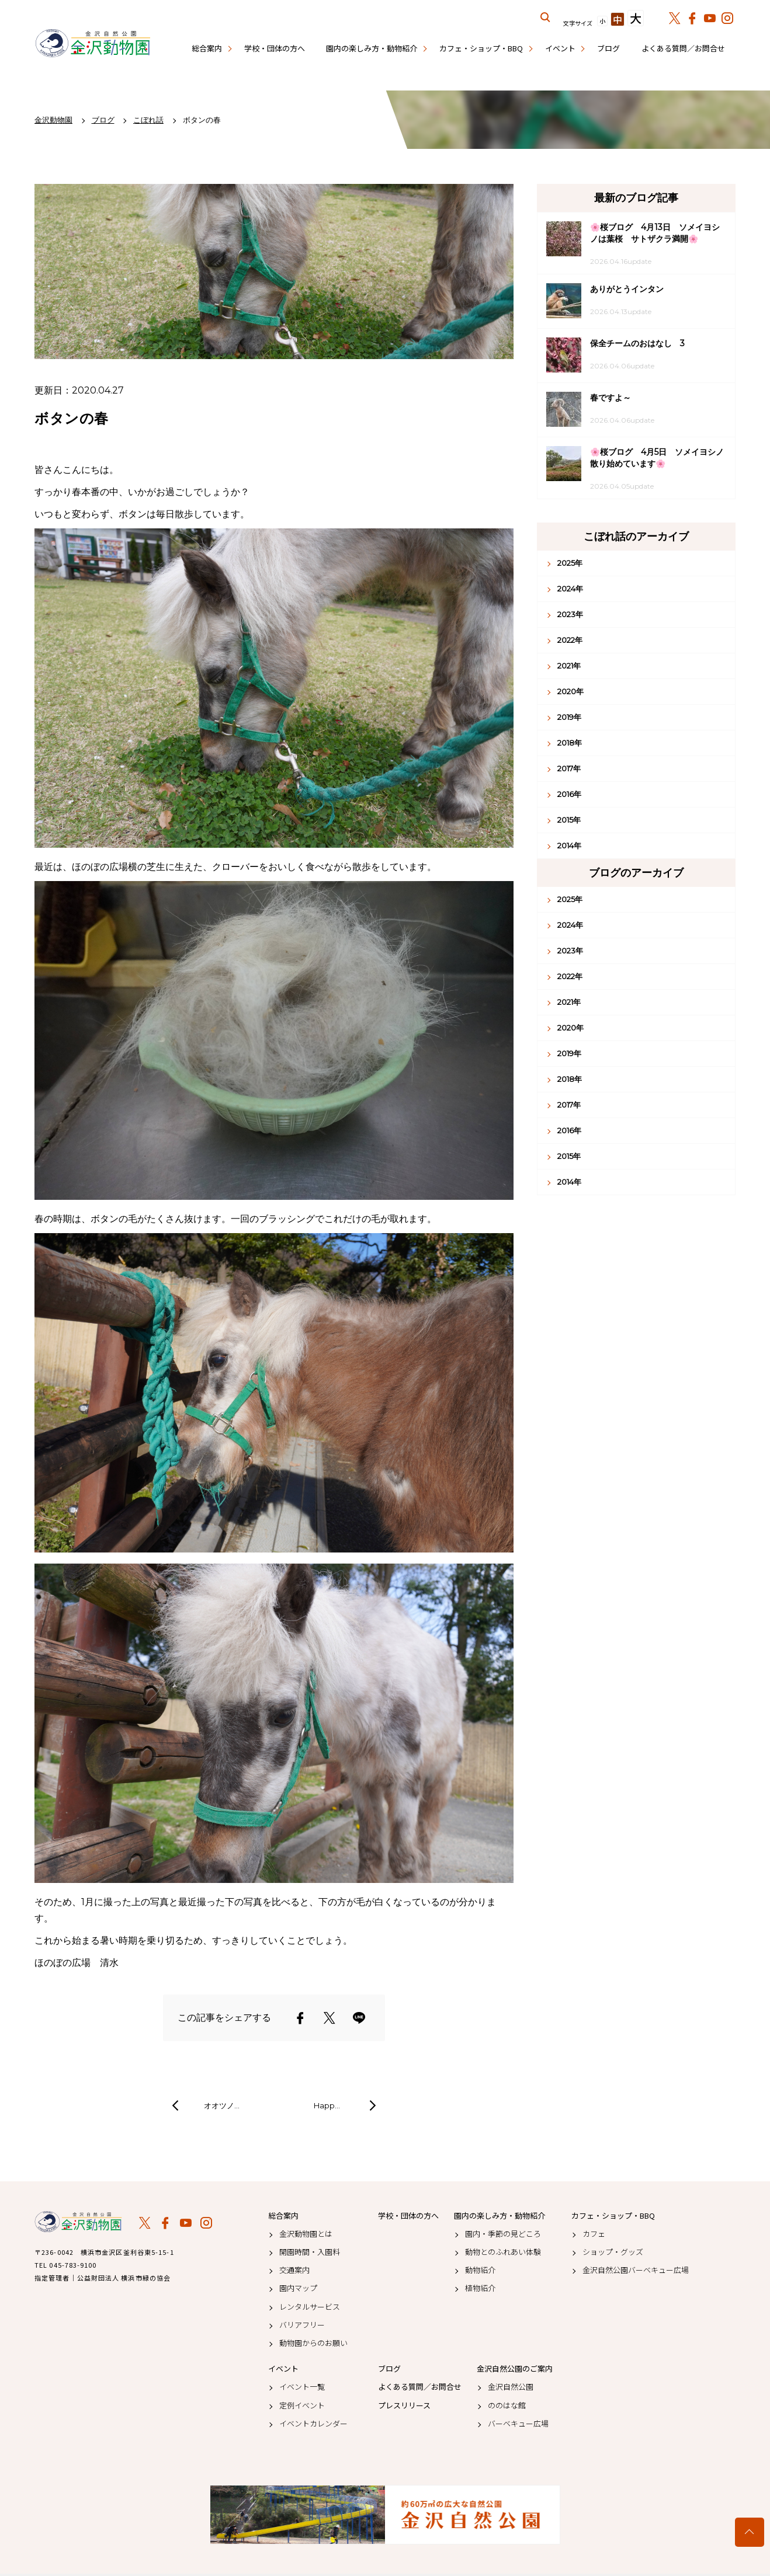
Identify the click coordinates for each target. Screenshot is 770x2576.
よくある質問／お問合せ (683, 48)
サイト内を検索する (545, 17)
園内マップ (298, 2288)
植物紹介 (480, 2288)
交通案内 (294, 2270)
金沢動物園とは (305, 2234)
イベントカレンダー (313, 2423)
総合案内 (207, 48)
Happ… (327, 2105)
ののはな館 (507, 2405)
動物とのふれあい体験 (503, 2252)
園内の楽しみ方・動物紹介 (371, 48)
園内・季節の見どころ (503, 2234)
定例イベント (302, 2405)
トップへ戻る (749, 2532)
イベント (560, 48)
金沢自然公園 (510, 2387)
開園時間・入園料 (309, 2252)
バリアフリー (302, 2325)
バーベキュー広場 (518, 2423)
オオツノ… (222, 2105)
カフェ (593, 2234)
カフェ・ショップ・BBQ (481, 48)
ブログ (608, 48)
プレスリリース (404, 2405)
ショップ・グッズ (612, 2252)
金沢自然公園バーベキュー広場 (635, 2270)
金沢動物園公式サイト (92, 43)
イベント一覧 (302, 2387)
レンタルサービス (309, 2307)
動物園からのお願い (313, 2343)
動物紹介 (480, 2270)
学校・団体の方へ (274, 48)
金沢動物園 (78, 2222)
